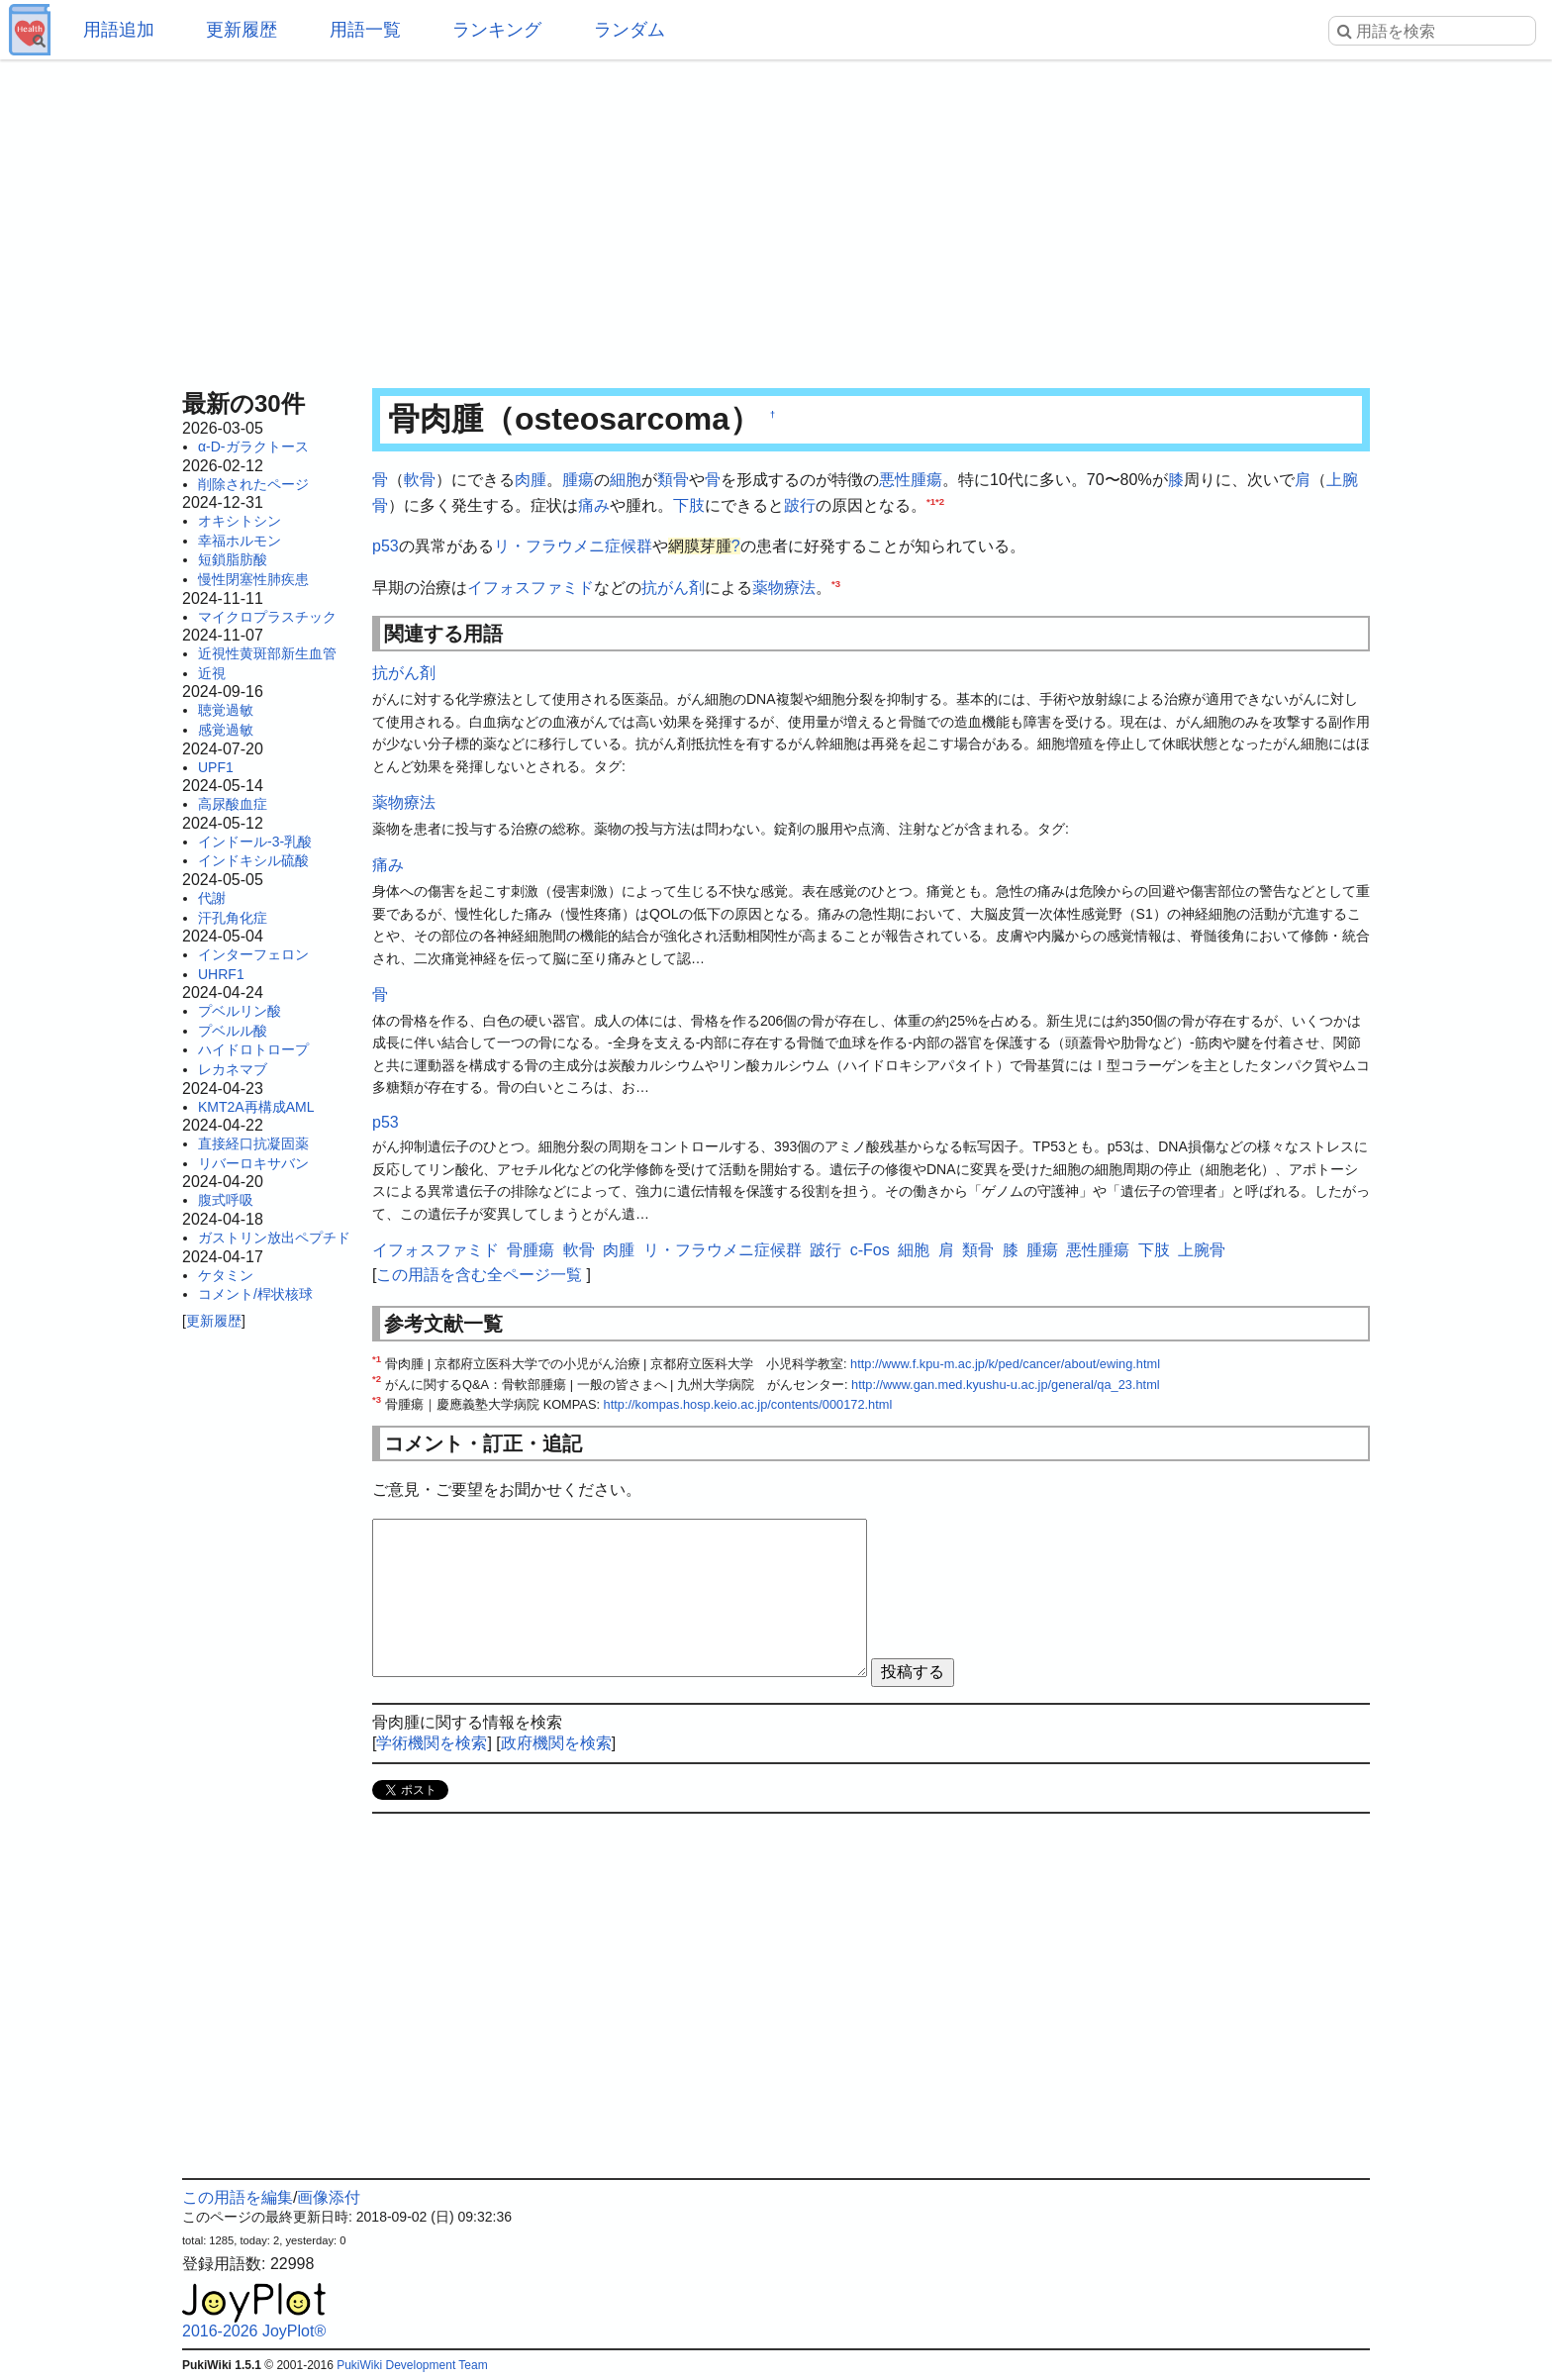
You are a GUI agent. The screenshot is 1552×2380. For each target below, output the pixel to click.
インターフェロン (253, 954)
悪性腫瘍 (910, 479)
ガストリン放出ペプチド (274, 1237)
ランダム (629, 30)
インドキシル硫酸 (253, 860)
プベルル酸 (232, 1031)
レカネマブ (232, 1069)
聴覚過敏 (225, 710)
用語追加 (118, 30)
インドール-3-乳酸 (255, 841)
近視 (212, 673)
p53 (385, 546)
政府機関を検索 (556, 1743)
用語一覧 (365, 30)
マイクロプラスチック (267, 617)
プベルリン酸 (239, 1011)
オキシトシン (239, 521)
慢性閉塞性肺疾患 (253, 579)
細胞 (625, 479)
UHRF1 (221, 974)
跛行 (800, 505)
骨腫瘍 (530, 1249)
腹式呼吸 (225, 1200)
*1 (930, 500)
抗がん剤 (673, 587)
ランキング (496, 30)
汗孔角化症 (232, 918)
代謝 (212, 898)
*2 (939, 500)
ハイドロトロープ (253, 1049)
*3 (835, 582)
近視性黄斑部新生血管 (267, 653)
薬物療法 (784, 587)
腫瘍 (578, 479)
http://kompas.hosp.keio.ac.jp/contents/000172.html (748, 1404)
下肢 (689, 505)
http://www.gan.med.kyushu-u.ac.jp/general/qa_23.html (1005, 1384)
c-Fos (870, 1249)
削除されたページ (253, 484)
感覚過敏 (225, 730)
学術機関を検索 (431, 1743)
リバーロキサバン (253, 1163)
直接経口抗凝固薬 (253, 1143)
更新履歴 (241, 30)
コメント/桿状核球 (255, 1294)
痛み (594, 505)
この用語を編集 (237, 2197)
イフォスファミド (530, 587)
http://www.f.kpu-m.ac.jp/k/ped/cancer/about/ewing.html (1005, 1363)
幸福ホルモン (239, 540)
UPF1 (216, 767)
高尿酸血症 (232, 804)
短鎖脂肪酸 (232, 559)
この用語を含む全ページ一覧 (479, 1274)
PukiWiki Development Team (412, 2365)
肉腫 (530, 479)
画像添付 (328, 2197)
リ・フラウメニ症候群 (573, 546)
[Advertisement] (776, 217)
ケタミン (225, 1275)
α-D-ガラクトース (253, 446)
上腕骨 (1201, 1249)
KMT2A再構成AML (256, 1107)
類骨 (673, 479)
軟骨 (420, 479)
